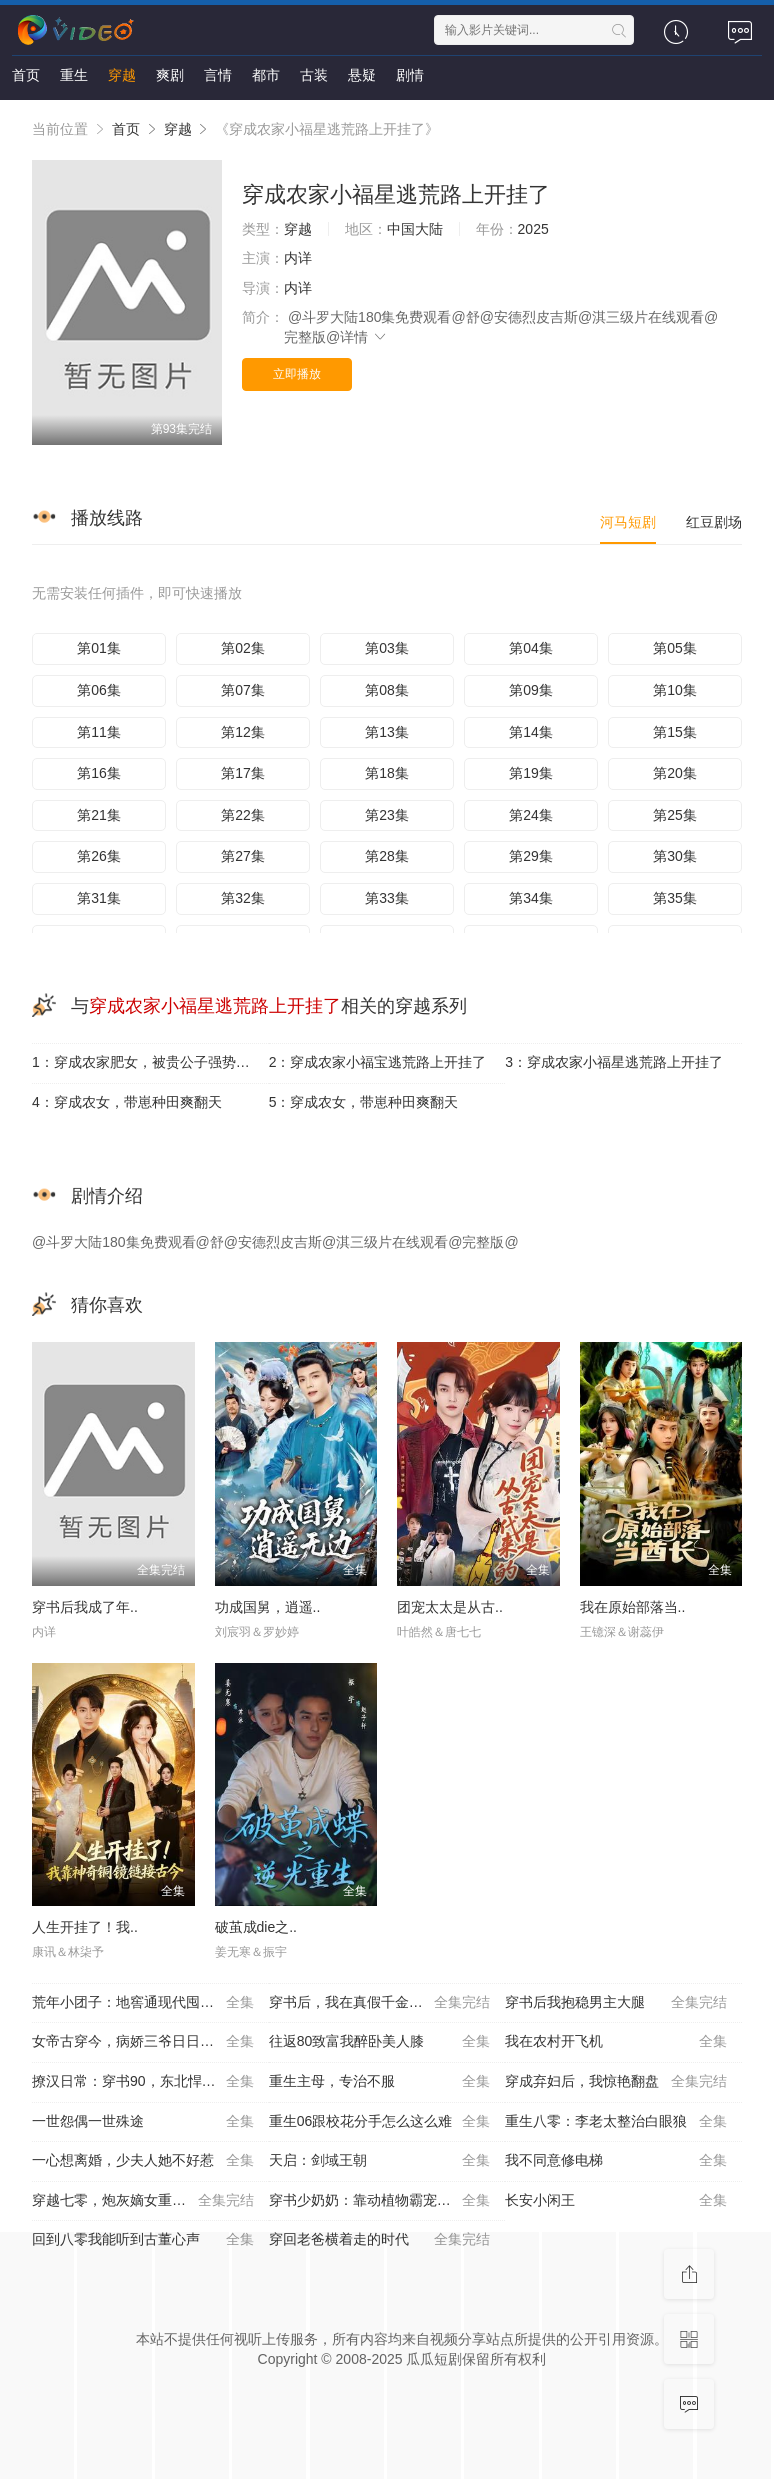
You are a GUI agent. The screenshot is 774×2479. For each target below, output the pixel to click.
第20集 (675, 773)
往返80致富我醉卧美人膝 (380, 2042)
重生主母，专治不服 (380, 2082)
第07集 (243, 690)
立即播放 (297, 374)
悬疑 (362, 75)
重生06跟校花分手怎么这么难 (380, 2122)
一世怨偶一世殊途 (143, 2122)
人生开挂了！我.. (85, 1927)
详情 (364, 337)
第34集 (531, 898)
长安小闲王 (616, 2201)
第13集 (387, 732)
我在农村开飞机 (616, 2042)
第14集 (531, 732)
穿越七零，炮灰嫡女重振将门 (143, 2201)
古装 (314, 75)
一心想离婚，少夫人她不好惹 (143, 2161)
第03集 (387, 648)
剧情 (410, 75)
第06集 (99, 690)
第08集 (387, 690)
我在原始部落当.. (633, 1607)
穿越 (122, 75)
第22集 (243, 815)
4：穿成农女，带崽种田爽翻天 (127, 1102)
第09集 (531, 690)
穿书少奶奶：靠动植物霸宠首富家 (380, 2201)
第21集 (99, 815)
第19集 (531, 773)
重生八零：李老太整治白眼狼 (616, 2122)
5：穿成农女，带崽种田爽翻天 (364, 1102)
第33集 (387, 898)
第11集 (99, 732)
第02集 (243, 648)
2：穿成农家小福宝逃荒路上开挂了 (378, 1062)
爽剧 (170, 75)
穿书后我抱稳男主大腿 (616, 2003)
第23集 (387, 815)
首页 (26, 75)
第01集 (99, 648)
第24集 (531, 815)
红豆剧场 (714, 522)
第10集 (675, 690)
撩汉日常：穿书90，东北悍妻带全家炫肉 (150, 2082)
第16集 (99, 773)
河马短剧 (628, 522)
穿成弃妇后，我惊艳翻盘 (616, 2082)
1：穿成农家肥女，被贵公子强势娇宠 (148, 1062)
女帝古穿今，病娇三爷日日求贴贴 (143, 2042)
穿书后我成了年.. (85, 1607)
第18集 (387, 773)
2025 (533, 229)
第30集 (675, 856)
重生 (74, 75)
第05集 (675, 648)
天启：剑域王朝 (380, 2161)
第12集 (243, 732)
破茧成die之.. (256, 1927)
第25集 (675, 815)
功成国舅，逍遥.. (268, 1607)
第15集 (675, 732)
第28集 (387, 856)
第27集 (243, 856)
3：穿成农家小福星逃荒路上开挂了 (614, 1062)
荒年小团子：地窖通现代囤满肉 (143, 2003)
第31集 (99, 898)
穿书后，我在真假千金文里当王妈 (380, 2003)
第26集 (99, 856)
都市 (266, 75)
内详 (298, 258)
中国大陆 (415, 229)
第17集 (243, 773)
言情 (218, 75)
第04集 (531, 648)
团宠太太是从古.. (450, 1607)
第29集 (531, 856)
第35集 (675, 898)
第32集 (243, 898)
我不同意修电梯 (616, 2161)
